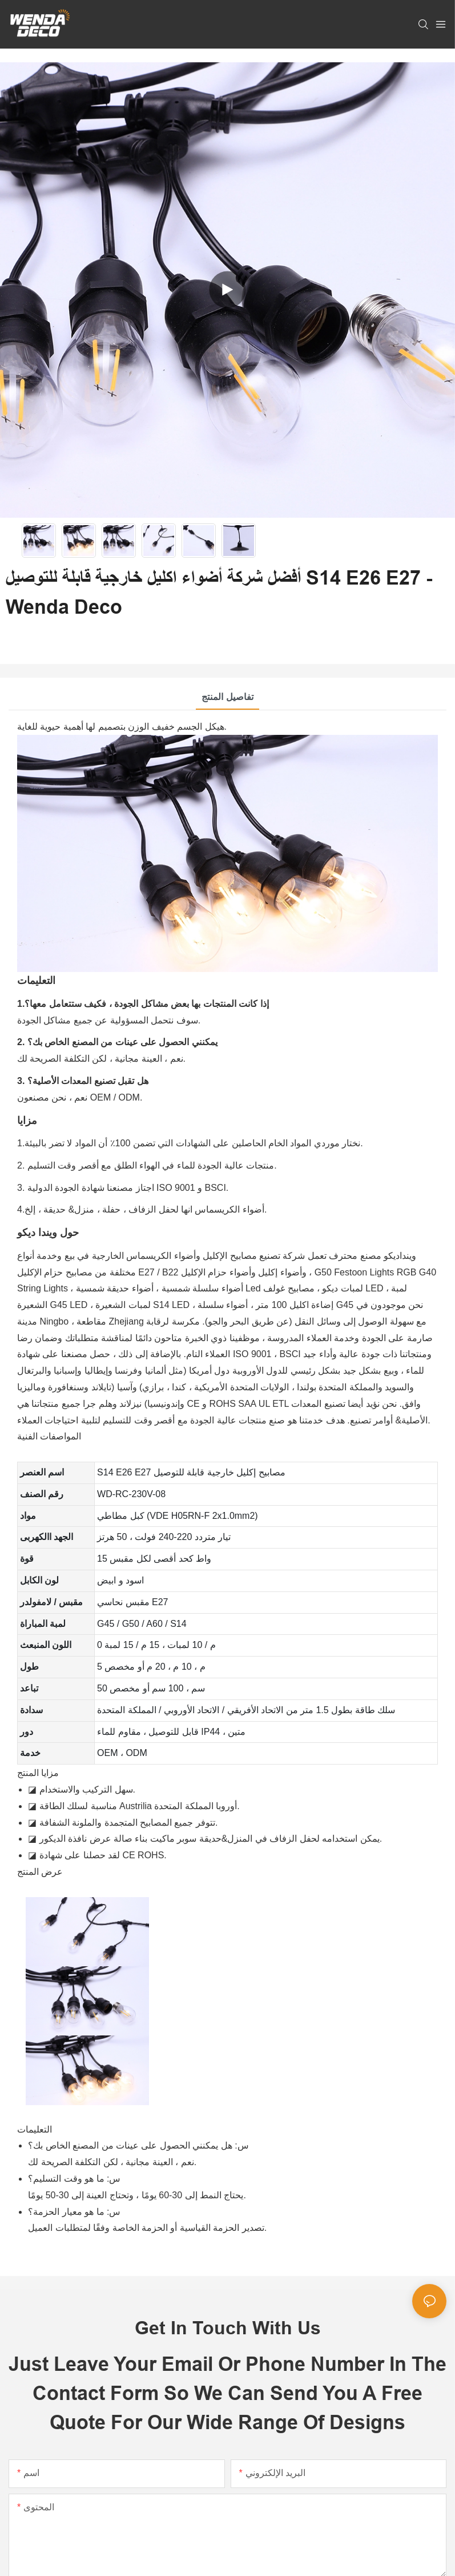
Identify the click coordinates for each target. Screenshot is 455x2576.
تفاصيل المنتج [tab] (227, 697)
